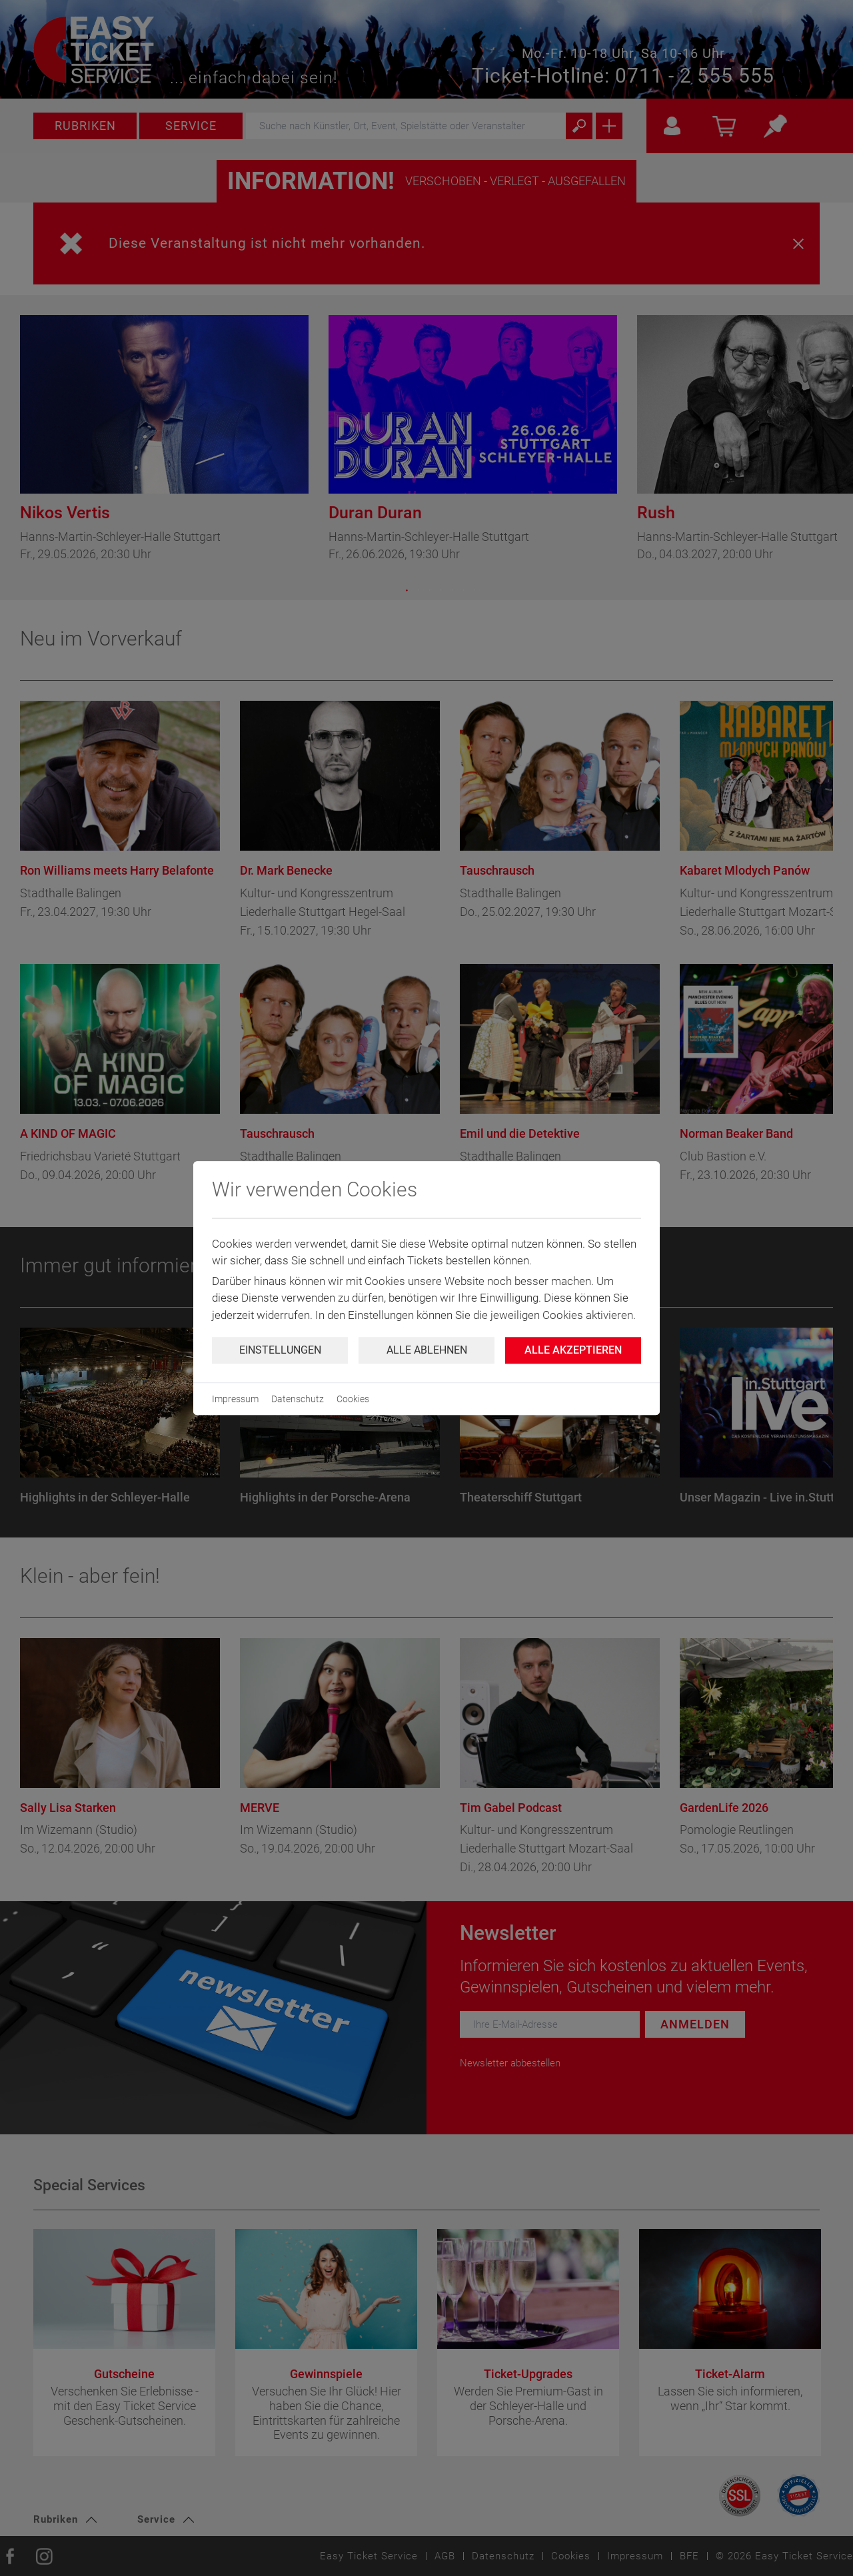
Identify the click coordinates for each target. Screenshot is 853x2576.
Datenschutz (297, 1399)
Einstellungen (280, 1350)
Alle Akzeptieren (573, 1350)
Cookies (353, 1399)
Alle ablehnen (427, 1350)
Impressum (235, 1399)
